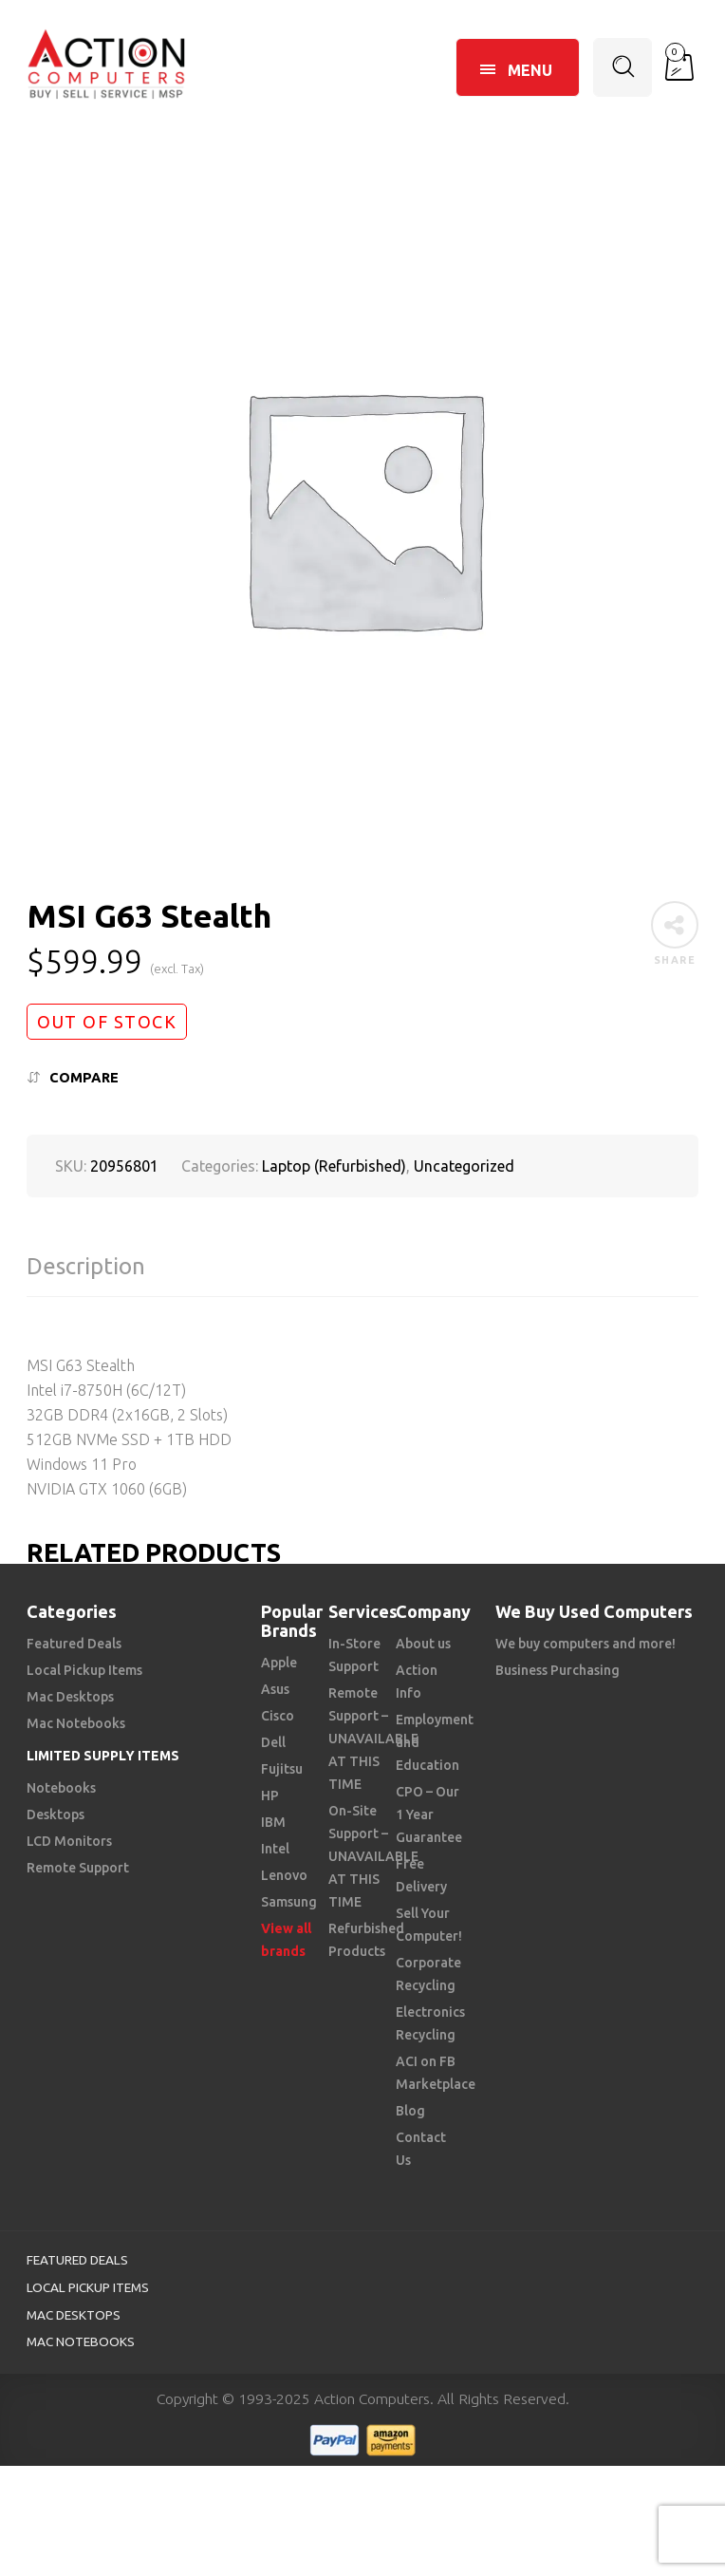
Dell (273, 1742)
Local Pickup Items (84, 1670)
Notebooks (61, 1788)
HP (270, 1795)
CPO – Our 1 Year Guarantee (429, 1814)
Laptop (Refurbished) (334, 1166)
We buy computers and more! (585, 1643)
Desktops (55, 1814)
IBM (273, 1822)
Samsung (289, 1901)
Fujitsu (282, 1769)
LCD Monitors (69, 1841)
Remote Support (78, 1867)
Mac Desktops (70, 1696)
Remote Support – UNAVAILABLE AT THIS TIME (373, 1738)
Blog (410, 2110)
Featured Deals (74, 1643)
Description (86, 1266)
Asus (275, 1689)
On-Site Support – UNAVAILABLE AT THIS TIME (373, 1856)
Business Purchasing (557, 1670)
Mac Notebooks (76, 1723)
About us (423, 1643)
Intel (275, 1848)
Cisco (277, 1715)
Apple (279, 1662)
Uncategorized (464, 1166)
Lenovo (284, 1875)
